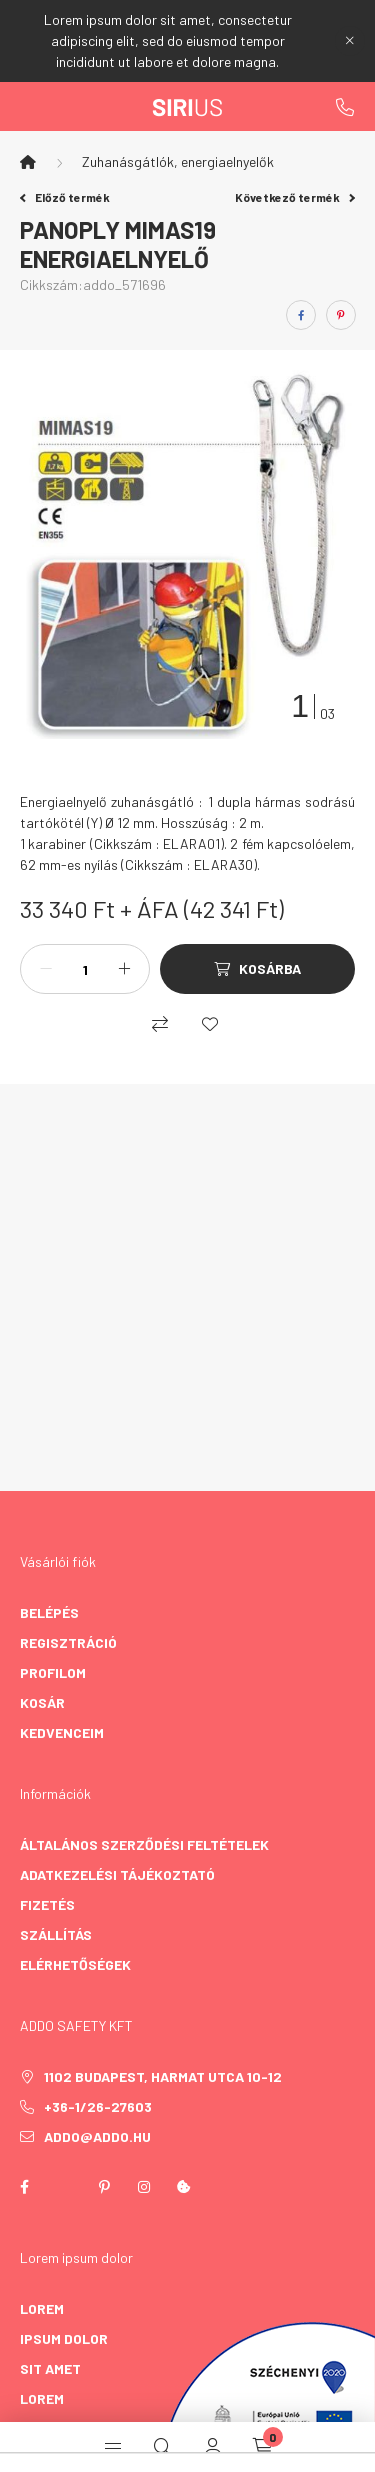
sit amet (50, 2368)
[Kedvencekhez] (210, 1024)
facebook (24, 2187)
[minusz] (46, 969)
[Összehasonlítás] (160, 1024)
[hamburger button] (113, 2447)
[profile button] (213, 2447)
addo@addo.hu (97, 2136)
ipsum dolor (64, 2338)
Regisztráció (68, 1642)
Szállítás (56, 1934)
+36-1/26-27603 (345, 107)
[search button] (163, 2447)
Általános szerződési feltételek (144, 1844)
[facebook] (301, 315)
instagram (144, 2187)
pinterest (104, 2187)
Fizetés (47, 1904)
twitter (64, 2187)
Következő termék (295, 197)
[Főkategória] (28, 162)
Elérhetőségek (75, 1964)
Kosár (42, 1702)
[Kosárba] (257, 969)
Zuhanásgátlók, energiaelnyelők (178, 161)
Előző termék (65, 197)
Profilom (53, 1672)
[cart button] (263, 2447)
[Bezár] (350, 41)
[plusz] (124, 969)
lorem (42, 2308)
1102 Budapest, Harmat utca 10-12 (163, 2076)
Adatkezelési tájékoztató (117, 1874)
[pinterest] (341, 315)
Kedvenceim (62, 1732)
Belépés (49, 1612)
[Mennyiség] (85, 969)
